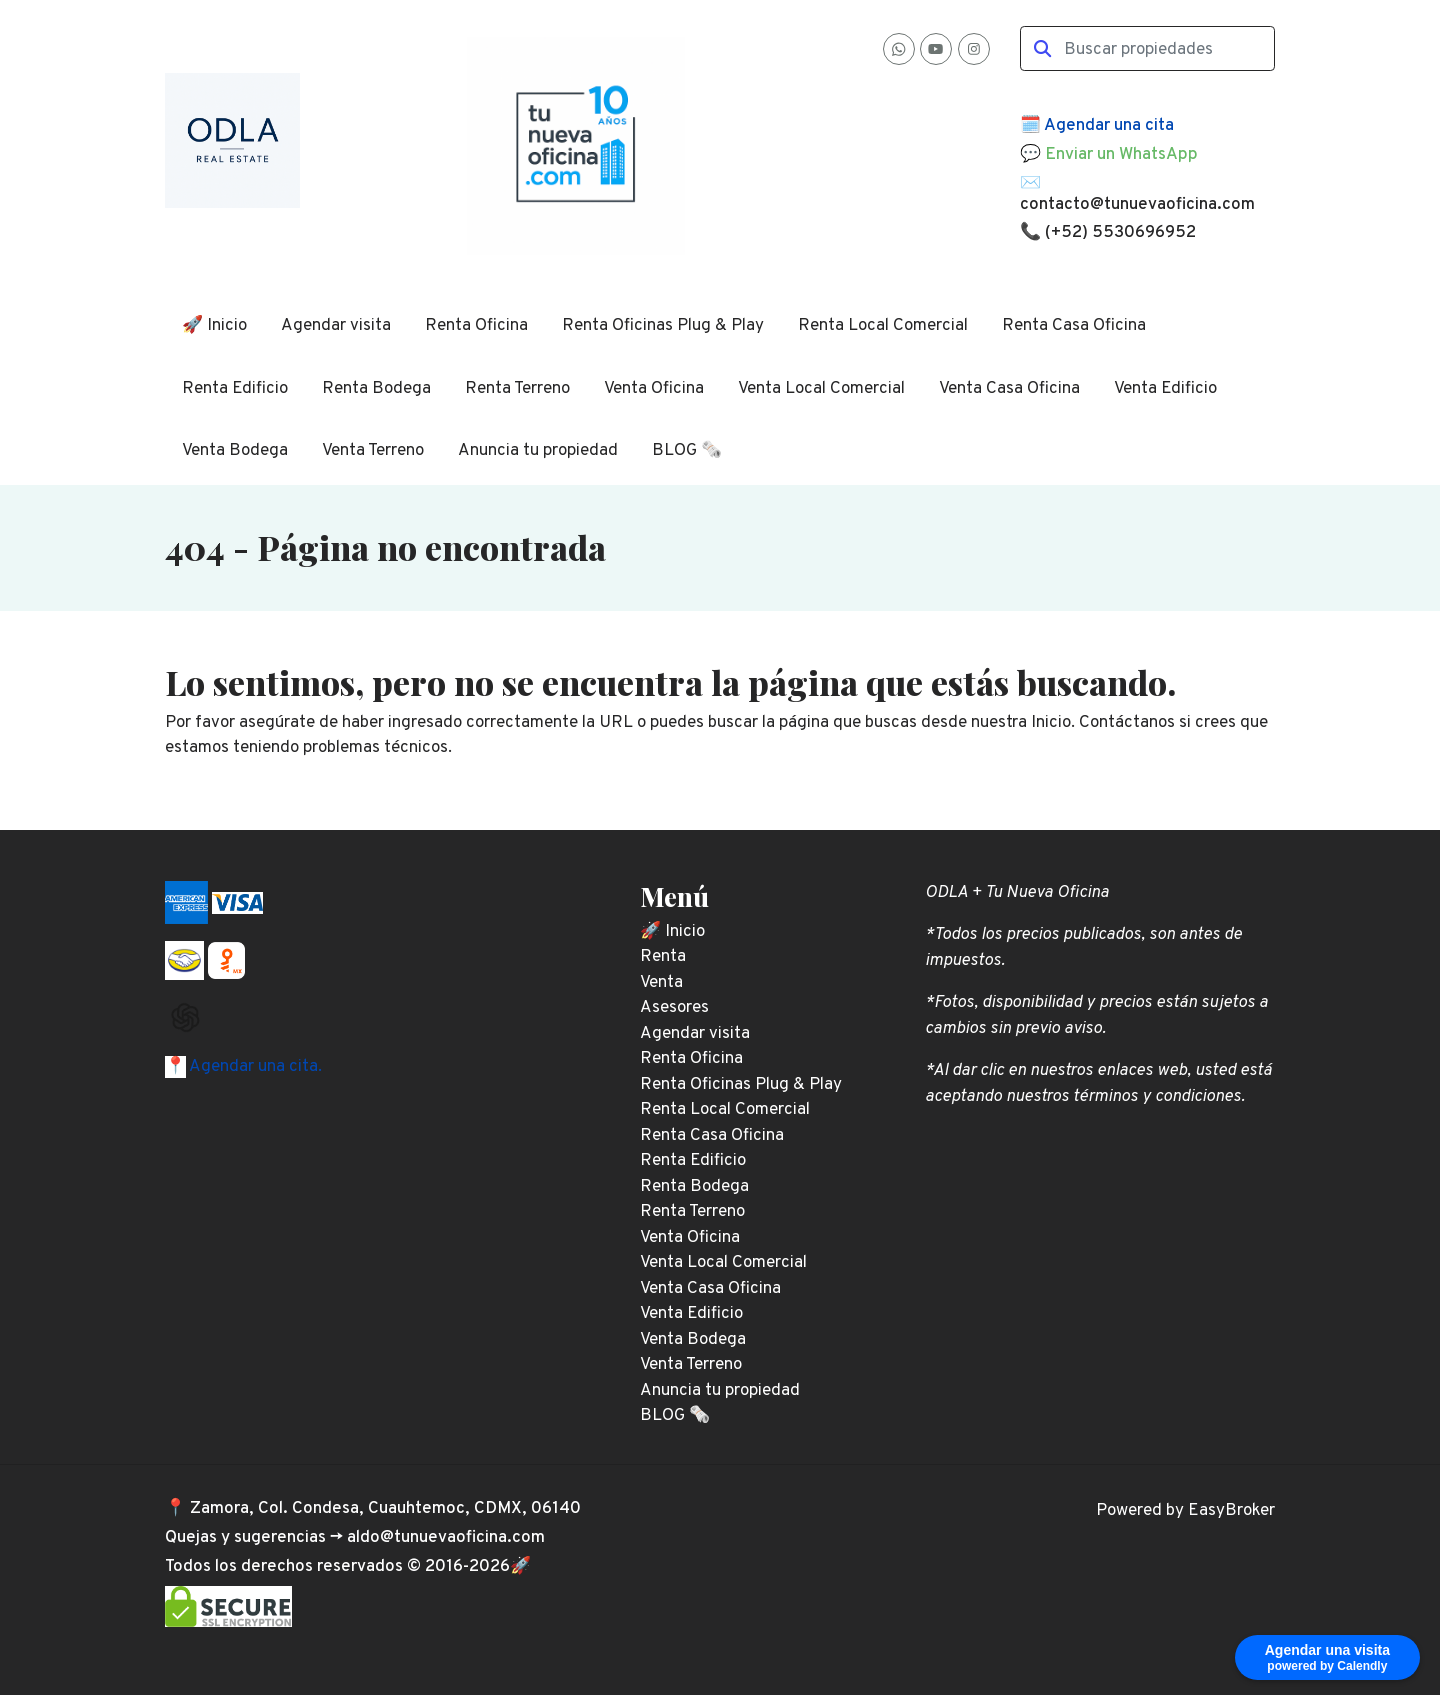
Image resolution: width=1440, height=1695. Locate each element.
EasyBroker (1231, 1511)
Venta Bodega (235, 451)
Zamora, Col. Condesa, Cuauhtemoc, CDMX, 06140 (385, 1509)
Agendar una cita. (254, 1067)
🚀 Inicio (214, 326)
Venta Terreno (373, 451)
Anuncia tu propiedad (538, 451)
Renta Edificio (235, 389)
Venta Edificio (1165, 389)
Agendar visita (336, 326)
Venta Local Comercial (821, 389)
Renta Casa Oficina (1074, 326)
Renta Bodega (376, 389)
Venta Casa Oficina (1009, 389)
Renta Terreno (517, 389)
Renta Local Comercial (883, 326)
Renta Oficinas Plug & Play (663, 326)
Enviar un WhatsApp (1121, 155)
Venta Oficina (654, 389)
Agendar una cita (1109, 126)
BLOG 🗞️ (687, 451)
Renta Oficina (476, 326)
